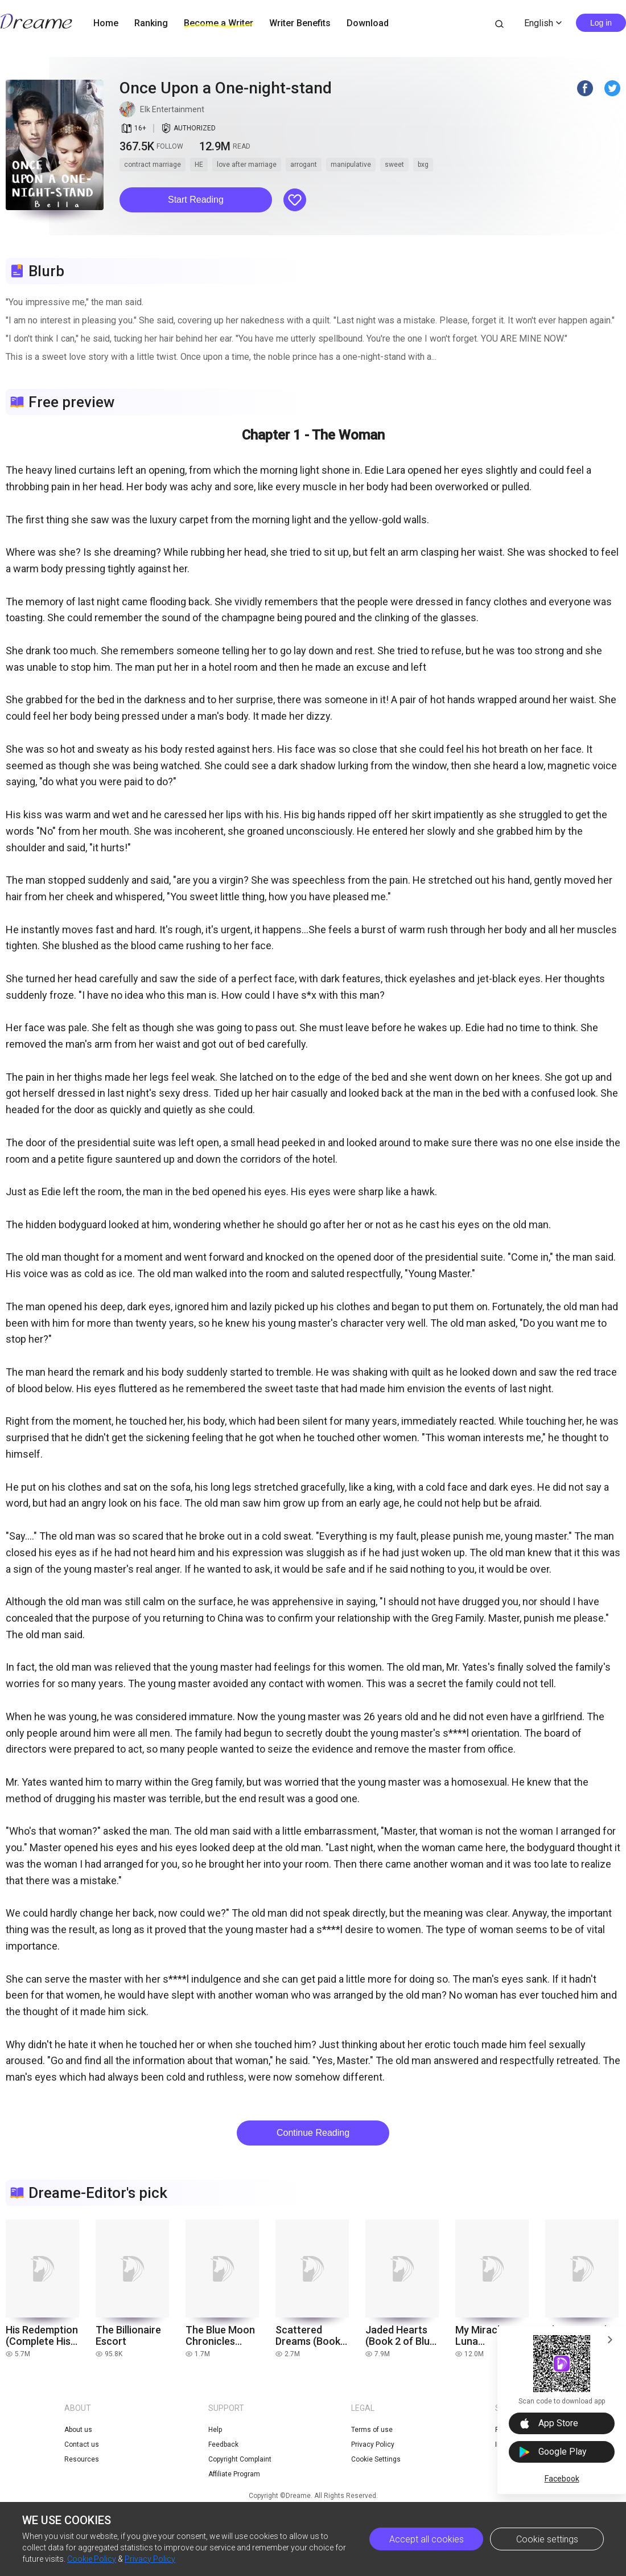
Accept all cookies (426, 2539)
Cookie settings (547, 2539)
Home (105, 23)
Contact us (81, 2444)
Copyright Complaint (239, 2459)
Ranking (151, 23)
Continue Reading (313, 2133)
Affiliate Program (234, 2474)
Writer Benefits (300, 23)
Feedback (223, 2444)
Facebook (562, 2478)
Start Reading (196, 199)
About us (78, 2430)
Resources (81, 2459)
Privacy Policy (150, 2558)
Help (215, 2430)
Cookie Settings (376, 2459)
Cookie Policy (91, 2558)
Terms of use (372, 2430)
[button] (196, 199)
